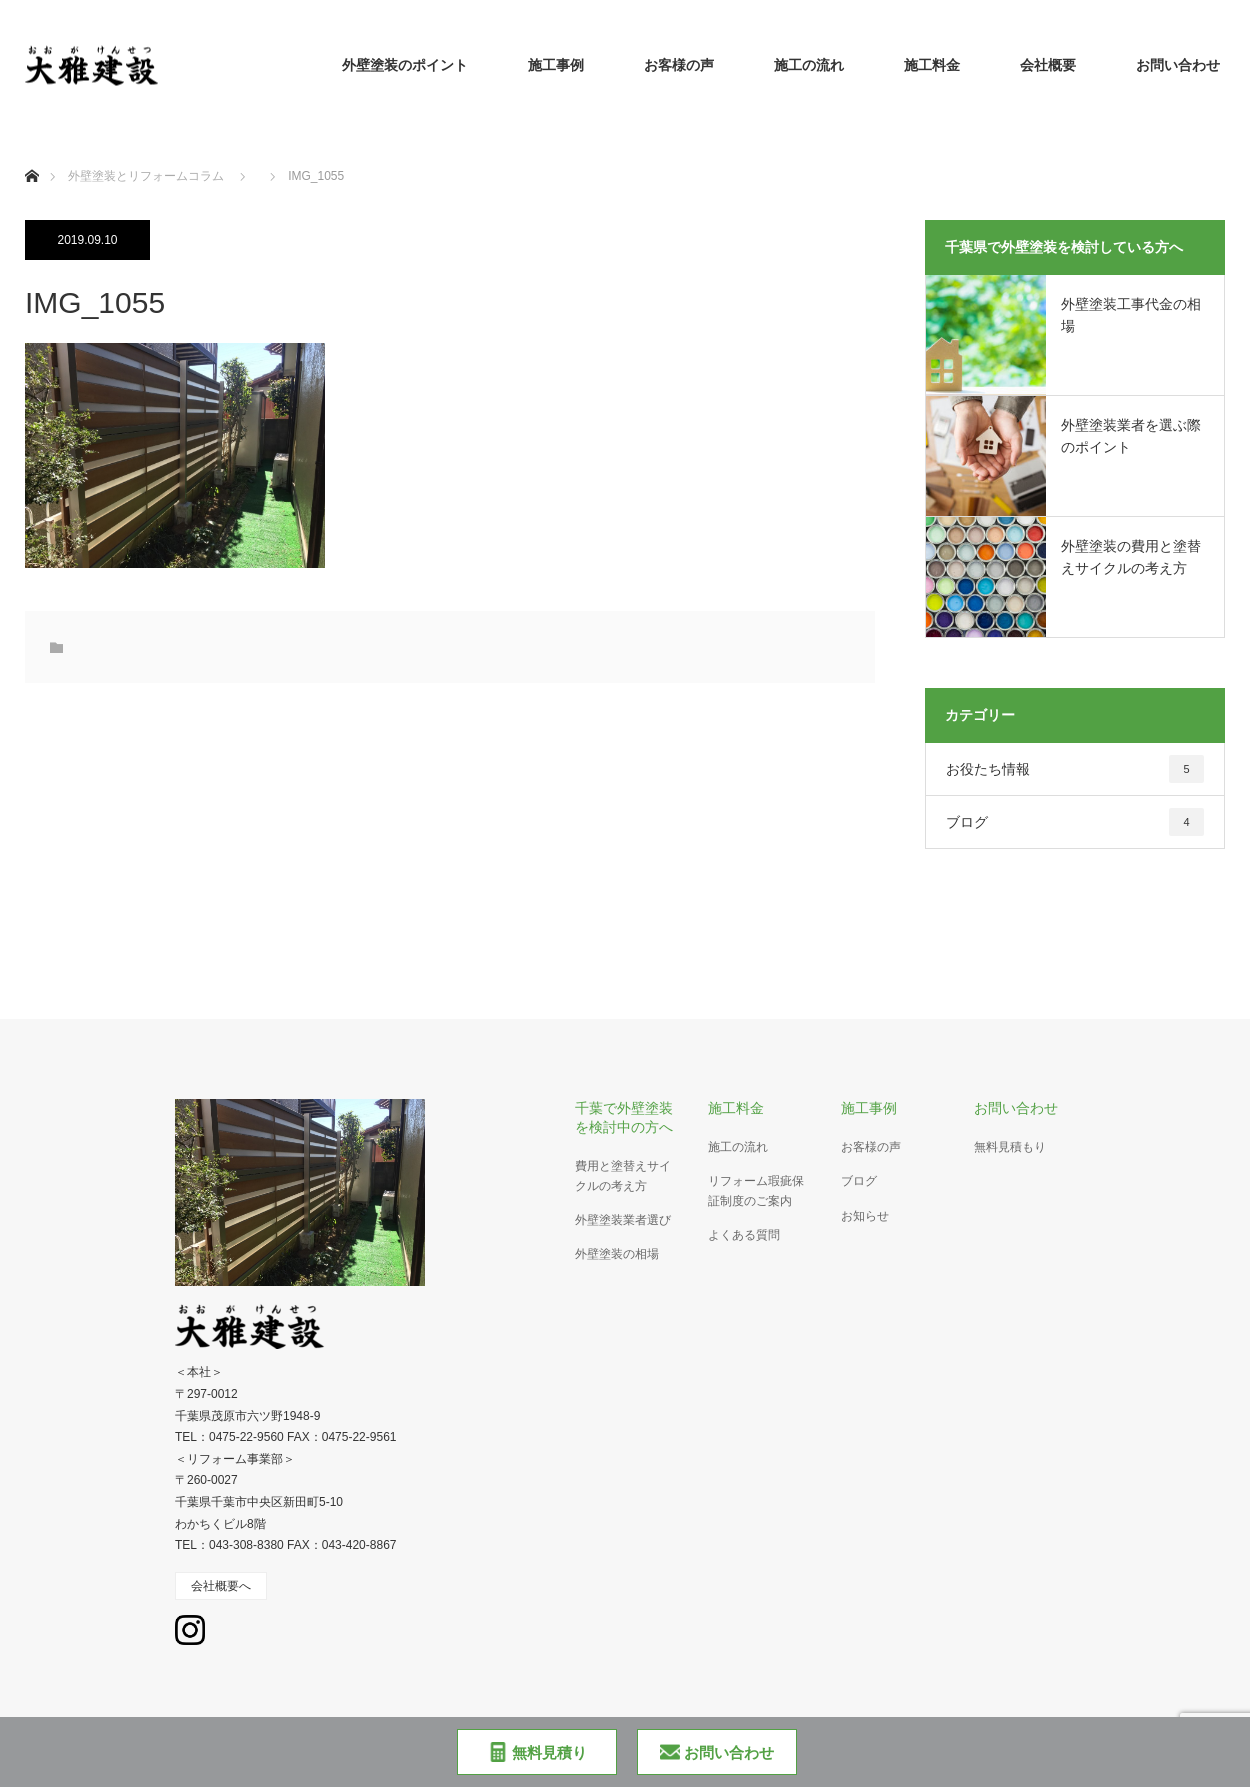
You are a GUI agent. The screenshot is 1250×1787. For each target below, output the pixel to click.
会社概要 (1048, 65)
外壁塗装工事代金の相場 (1131, 315)
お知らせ (865, 1216)
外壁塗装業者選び (623, 1220)
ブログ (1075, 822)
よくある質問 (744, 1235)
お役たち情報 (1075, 769)
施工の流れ (809, 65)
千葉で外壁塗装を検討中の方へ (624, 1117)
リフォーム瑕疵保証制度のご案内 (756, 1190)
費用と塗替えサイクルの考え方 (623, 1175)
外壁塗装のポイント (405, 65)
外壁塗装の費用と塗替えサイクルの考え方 (1131, 557)
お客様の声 (679, 65)
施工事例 (556, 65)
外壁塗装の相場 (617, 1254)
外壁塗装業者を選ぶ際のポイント (1131, 436)
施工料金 (932, 65)
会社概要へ (221, 1586)
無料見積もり (1010, 1147)
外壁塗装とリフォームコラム (146, 176)
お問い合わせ (1178, 65)
